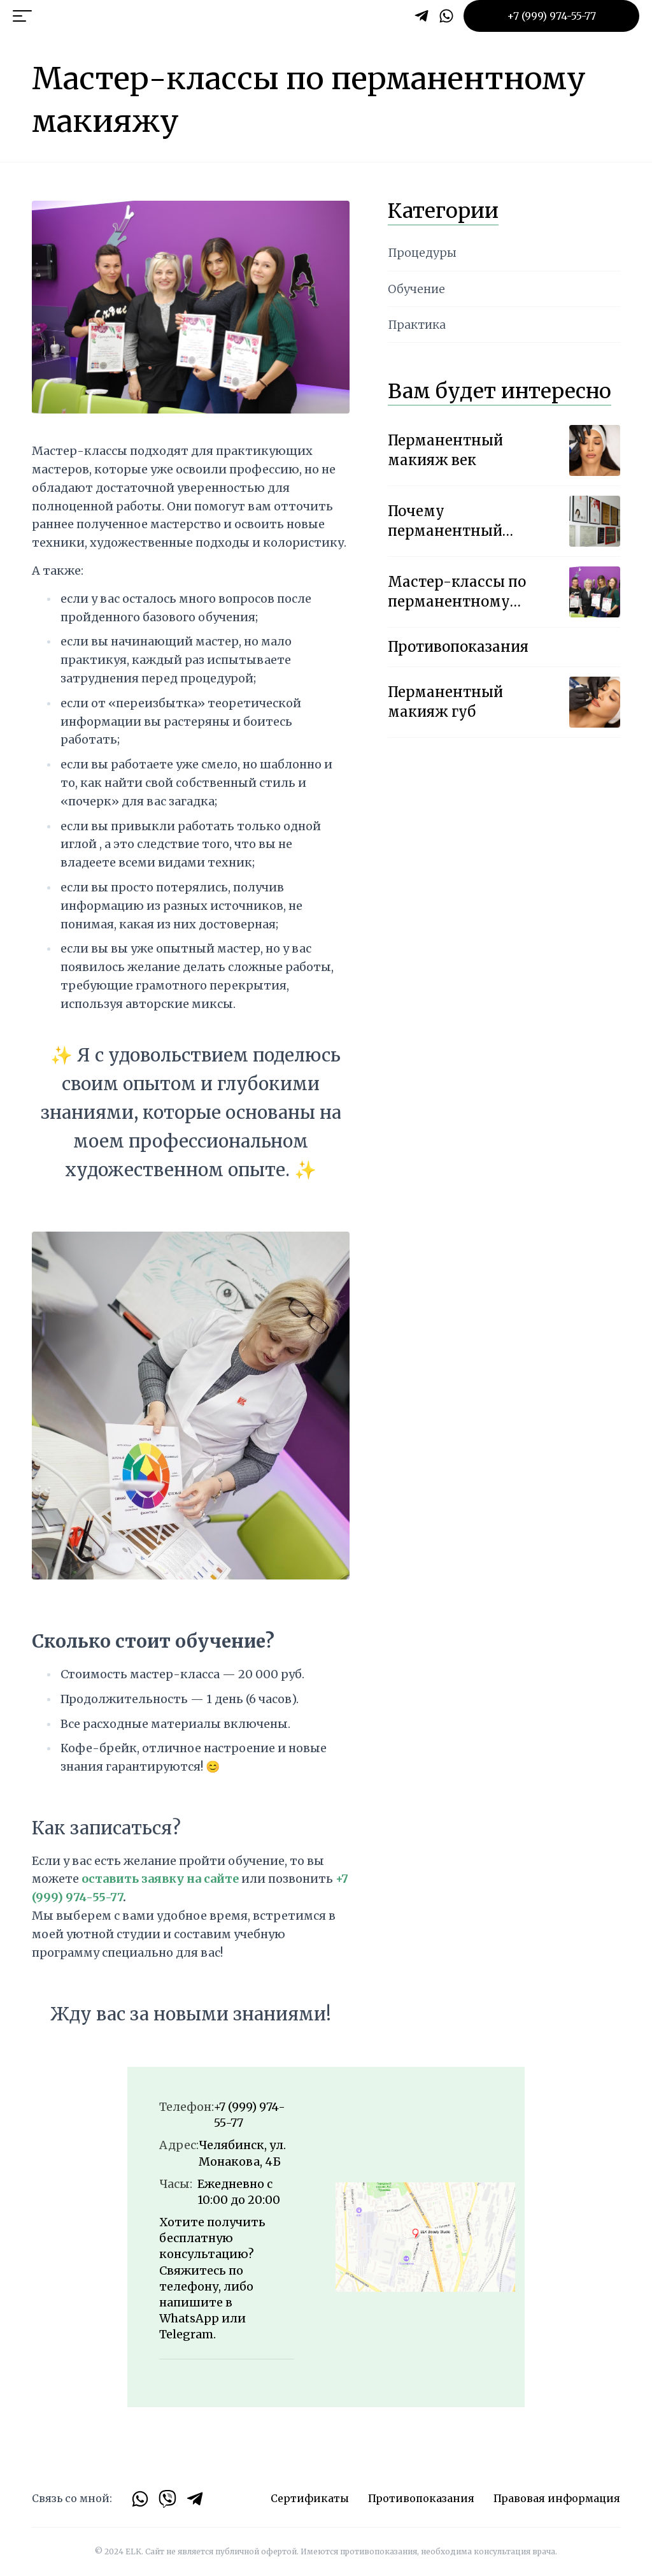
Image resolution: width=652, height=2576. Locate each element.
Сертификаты (310, 2498)
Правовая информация (556, 2498)
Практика (417, 324)
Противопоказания (421, 2498)
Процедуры (422, 252)
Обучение (416, 289)
